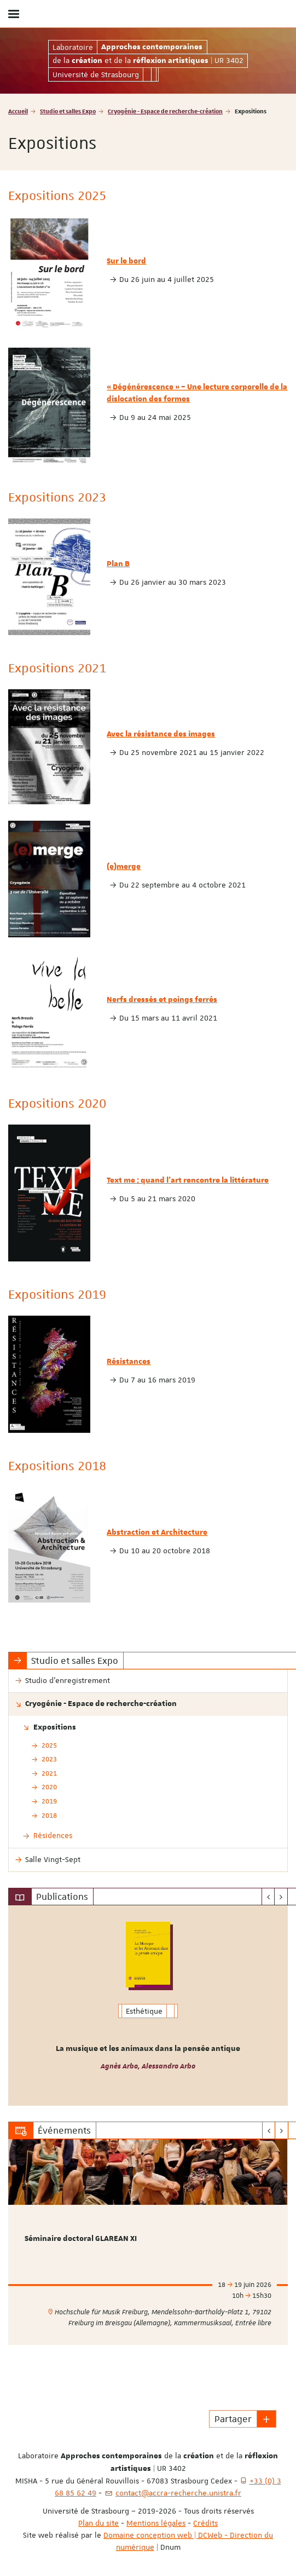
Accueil (18, 111)
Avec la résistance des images (161, 734)
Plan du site (98, 2523)
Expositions (54, 1727)
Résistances (128, 1362)
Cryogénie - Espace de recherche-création (165, 111)
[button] (266, 2419)
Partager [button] (233, 2419)
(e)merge (124, 867)
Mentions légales (155, 2523)
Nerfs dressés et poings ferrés (162, 1000)
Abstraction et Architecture (157, 1532)
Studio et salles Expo (68, 111)
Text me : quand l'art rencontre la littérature (188, 1180)
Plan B (118, 564)
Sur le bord (126, 261)
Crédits (205, 2523)
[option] (148, 2005)
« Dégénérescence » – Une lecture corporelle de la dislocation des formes (197, 393)
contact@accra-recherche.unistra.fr (178, 2493)
